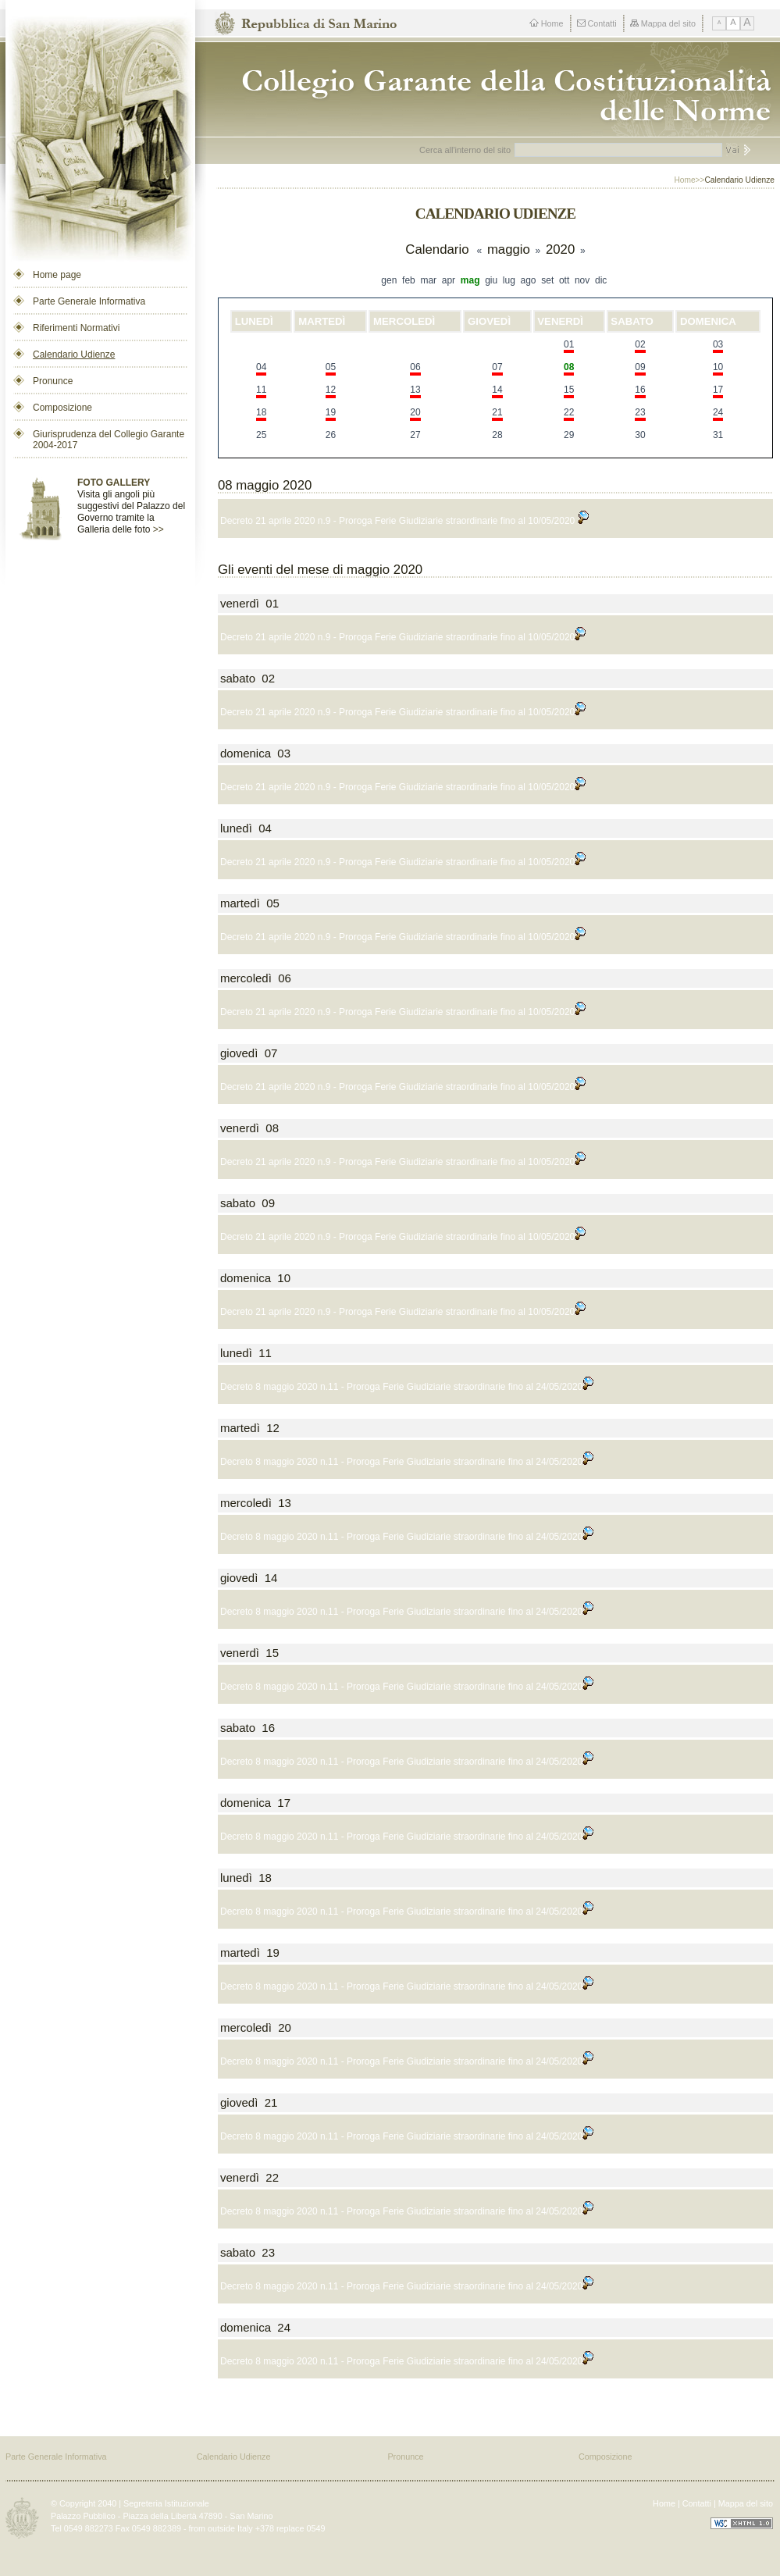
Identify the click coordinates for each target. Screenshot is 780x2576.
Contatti (597, 23)
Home (546, 23)
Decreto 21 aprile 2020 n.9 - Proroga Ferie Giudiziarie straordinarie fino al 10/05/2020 (404, 520)
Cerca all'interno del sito (465, 150)
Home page (57, 274)
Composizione (62, 407)
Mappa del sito (663, 23)
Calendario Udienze (74, 354)
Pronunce (53, 381)
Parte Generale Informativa (89, 301)
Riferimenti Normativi (76, 327)
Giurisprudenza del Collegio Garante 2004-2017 (108, 440)
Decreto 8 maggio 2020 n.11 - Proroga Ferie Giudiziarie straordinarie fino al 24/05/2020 (406, 1386)
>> (158, 529)
